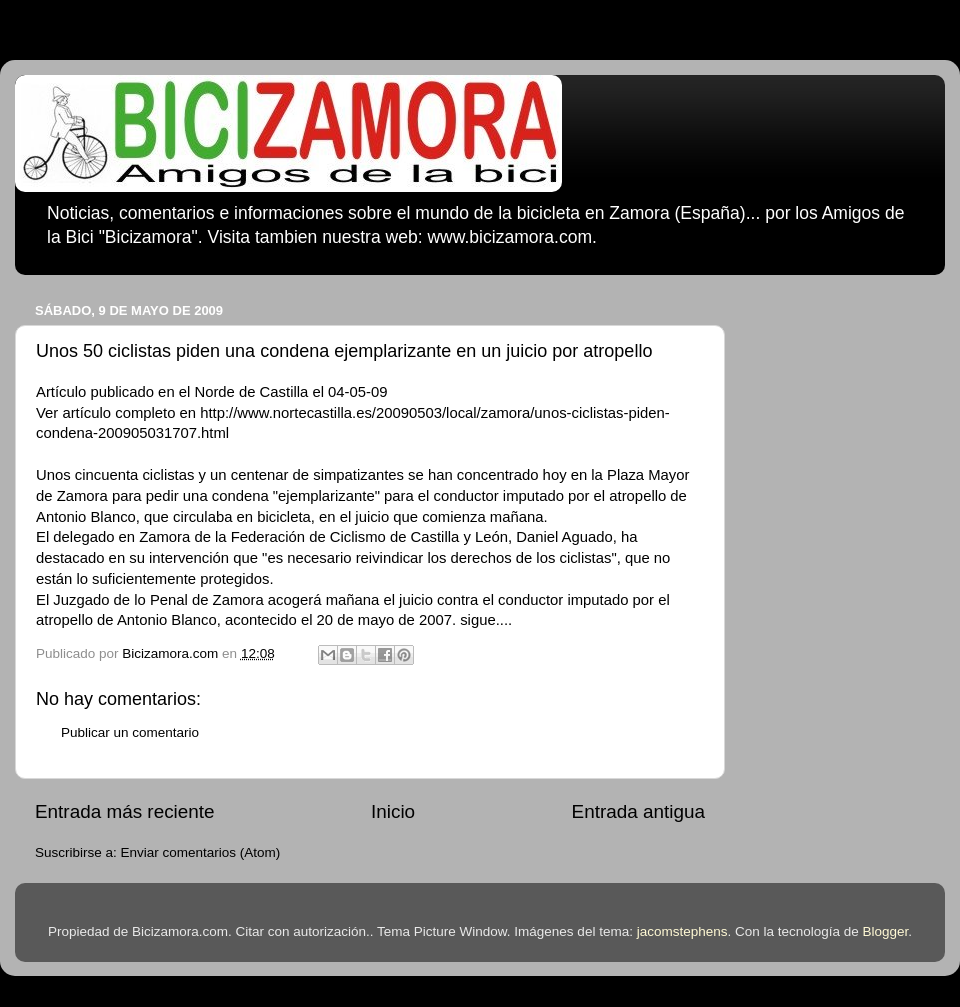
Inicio (393, 811)
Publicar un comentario (130, 732)
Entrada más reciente (125, 811)
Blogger (886, 931)
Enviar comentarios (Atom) (201, 852)
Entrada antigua (638, 811)
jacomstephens (682, 931)
